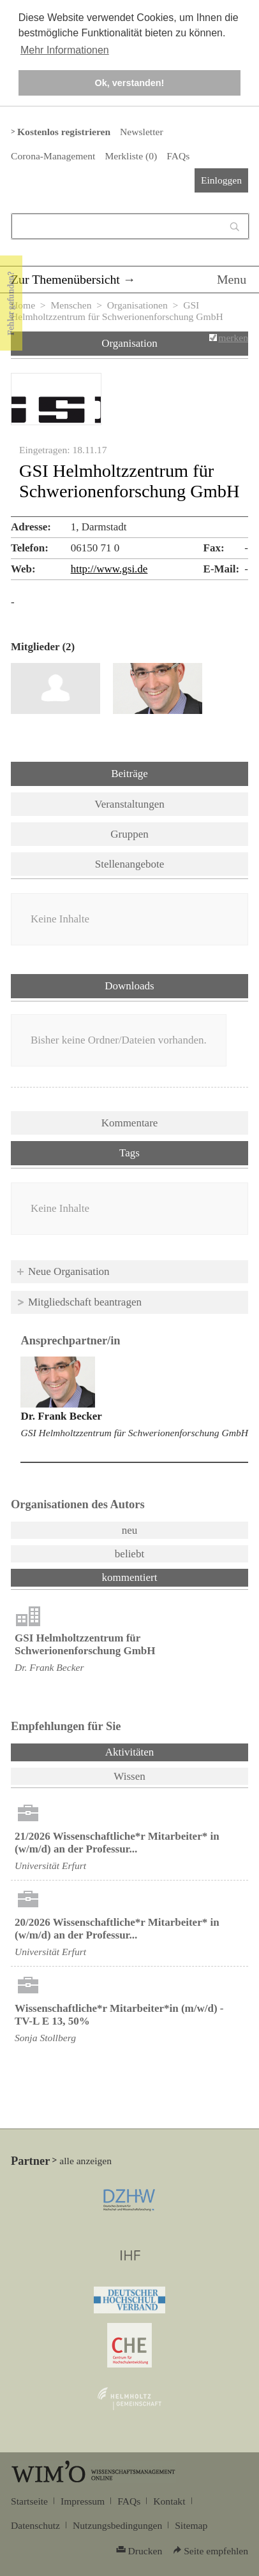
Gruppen (129, 834)
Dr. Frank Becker (60, 1416)
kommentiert (130, 1577)
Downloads (129, 986)
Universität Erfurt (50, 1865)
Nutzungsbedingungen (117, 2525)
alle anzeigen (85, 2160)
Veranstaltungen (129, 804)
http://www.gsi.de (109, 569)
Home (23, 305)
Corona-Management (53, 155)
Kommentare (129, 1123)
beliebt (129, 1554)
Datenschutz (35, 2525)
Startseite (29, 2501)
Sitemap (191, 2525)
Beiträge (129, 774)
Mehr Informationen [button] (64, 50)
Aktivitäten (163, 1751)
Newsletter (141, 131)
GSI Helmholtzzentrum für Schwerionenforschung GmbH (134, 1432)
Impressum (83, 2501)
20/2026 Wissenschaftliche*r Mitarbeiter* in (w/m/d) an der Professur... (117, 1928)
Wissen (129, 1776)
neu (130, 1530)
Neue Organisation (69, 1271)
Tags (129, 1153)
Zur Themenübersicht (65, 279)
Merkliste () (131, 155)
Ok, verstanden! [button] (130, 83)
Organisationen (137, 305)
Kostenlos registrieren (63, 131)
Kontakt (169, 2501)
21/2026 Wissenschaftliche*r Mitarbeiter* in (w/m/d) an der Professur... (117, 1842)
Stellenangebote (130, 864)
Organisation (129, 343)
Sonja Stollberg (45, 2037)
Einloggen (221, 180)
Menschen (70, 305)
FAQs (177, 155)
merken (233, 337)
